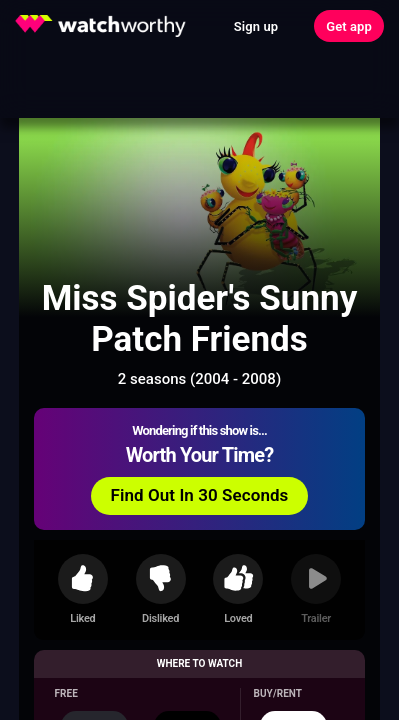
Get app (349, 26)
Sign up (256, 26)
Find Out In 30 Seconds (200, 495)
